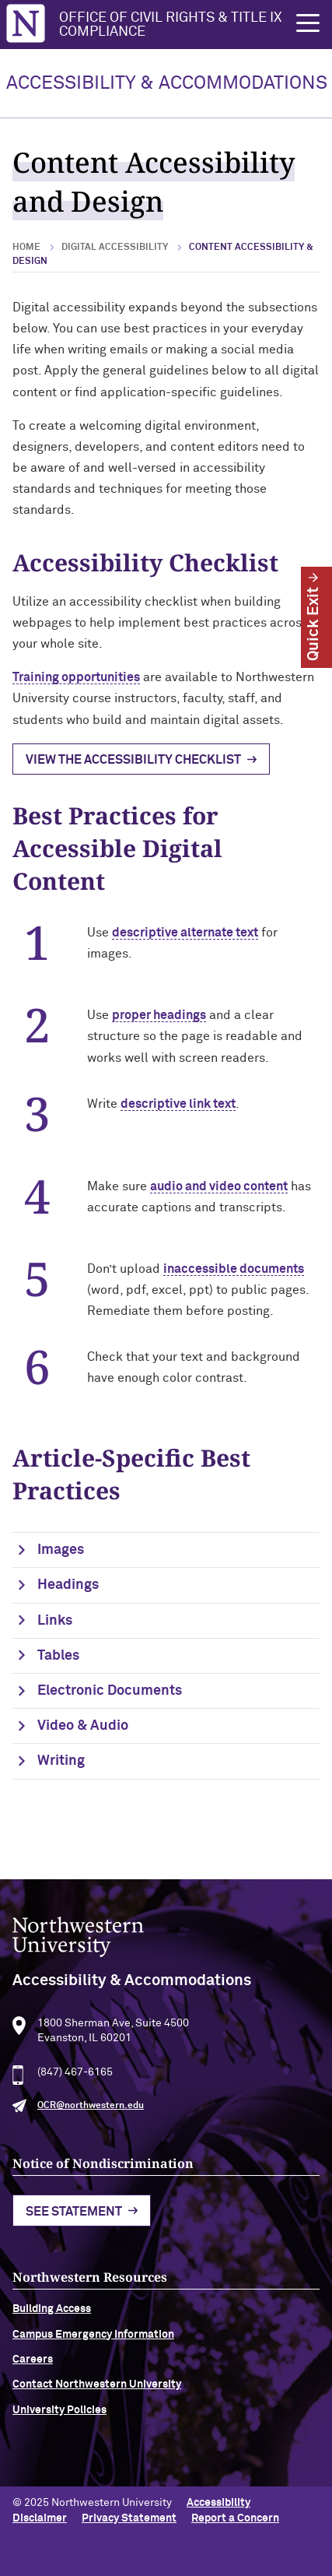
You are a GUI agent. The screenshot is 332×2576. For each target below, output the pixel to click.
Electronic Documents (109, 1691)
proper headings (159, 1015)
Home (26, 247)
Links (54, 1621)
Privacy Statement (129, 2518)
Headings (68, 1585)
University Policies (59, 2429)
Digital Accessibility (114, 247)
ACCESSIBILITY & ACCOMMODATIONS (166, 83)
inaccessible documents (233, 1269)
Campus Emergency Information (93, 2354)
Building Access (51, 2328)
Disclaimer (39, 2518)
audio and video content (219, 1186)
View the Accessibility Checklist (133, 760)
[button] (308, 23)
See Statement (74, 2231)
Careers (32, 2379)
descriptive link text (178, 1104)
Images (60, 1550)
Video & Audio (82, 1726)
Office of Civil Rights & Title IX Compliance (170, 25)
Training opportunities (76, 677)
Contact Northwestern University (96, 2404)
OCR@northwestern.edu (90, 2125)
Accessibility (218, 2502)
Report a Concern (235, 2518)
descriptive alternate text (185, 932)
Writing (61, 1761)
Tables (58, 1656)
